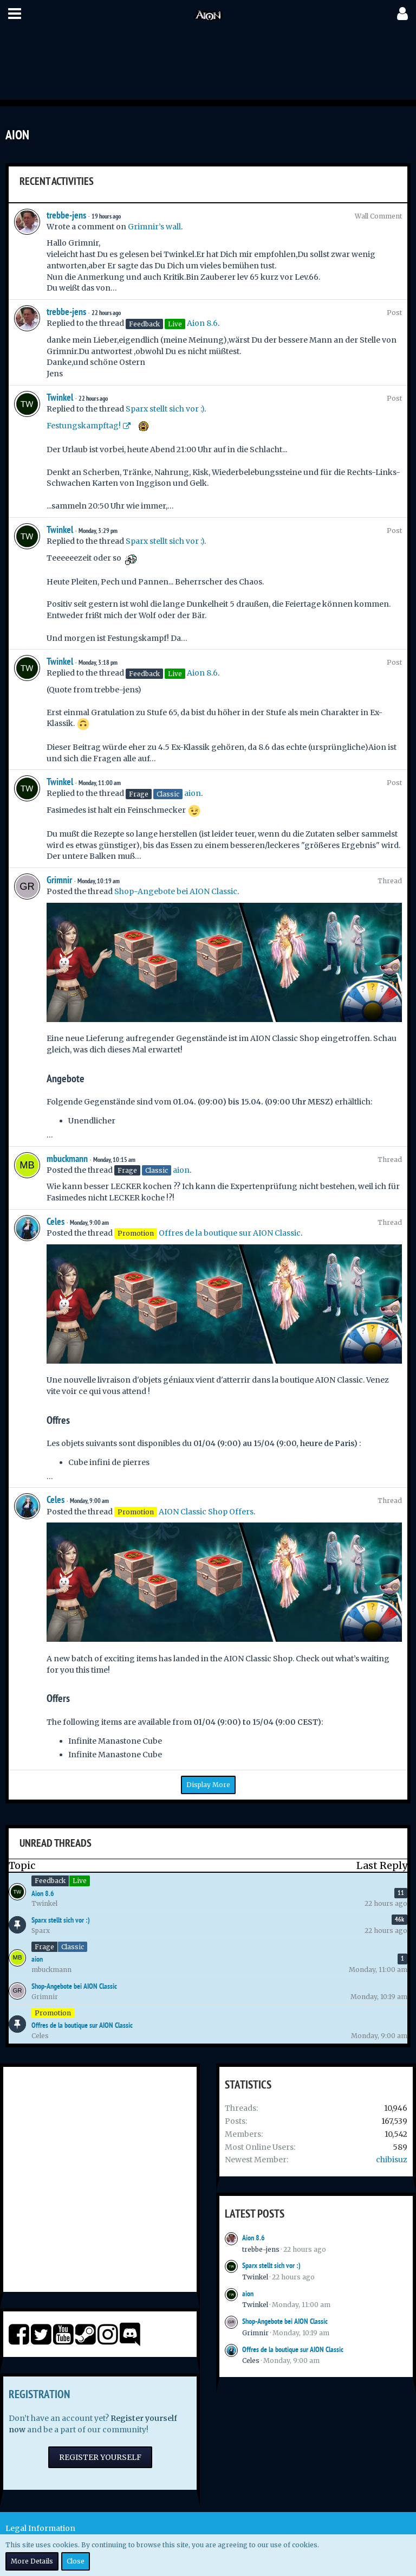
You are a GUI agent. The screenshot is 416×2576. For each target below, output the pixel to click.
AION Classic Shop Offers (206, 1512)
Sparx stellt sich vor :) (165, 409)
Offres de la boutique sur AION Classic (230, 1233)
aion (192, 793)
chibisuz (391, 2159)
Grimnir (59, 879)
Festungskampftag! (84, 426)
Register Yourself (100, 2457)
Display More (208, 1785)
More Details (32, 2561)
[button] (14, 13)
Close (75, 2561)
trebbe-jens (66, 215)
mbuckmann (67, 1158)
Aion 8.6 (202, 323)
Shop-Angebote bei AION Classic (175, 891)
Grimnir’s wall (154, 227)
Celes (55, 1221)
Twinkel (60, 397)
